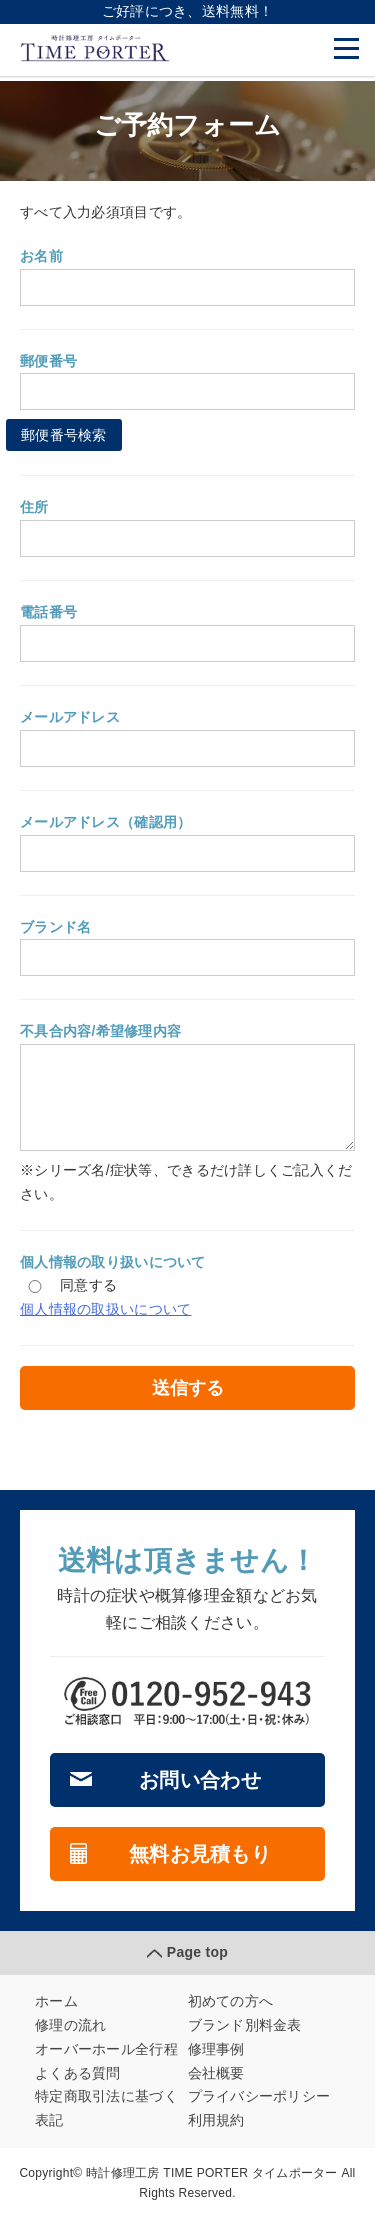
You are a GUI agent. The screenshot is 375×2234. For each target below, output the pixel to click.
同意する (68, 1300)
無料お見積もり (200, 1869)
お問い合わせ (200, 1795)
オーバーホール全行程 (106, 2064)
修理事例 (216, 2064)
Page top (197, 1967)
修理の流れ (70, 2040)
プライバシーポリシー (259, 2111)
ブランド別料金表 (245, 2040)
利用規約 (216, 2135)
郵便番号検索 (64, 435)
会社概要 (216, 2088)
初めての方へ (231, 2016)
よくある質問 (78, 2088)
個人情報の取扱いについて (105, 1324)
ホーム (56, 2016)
